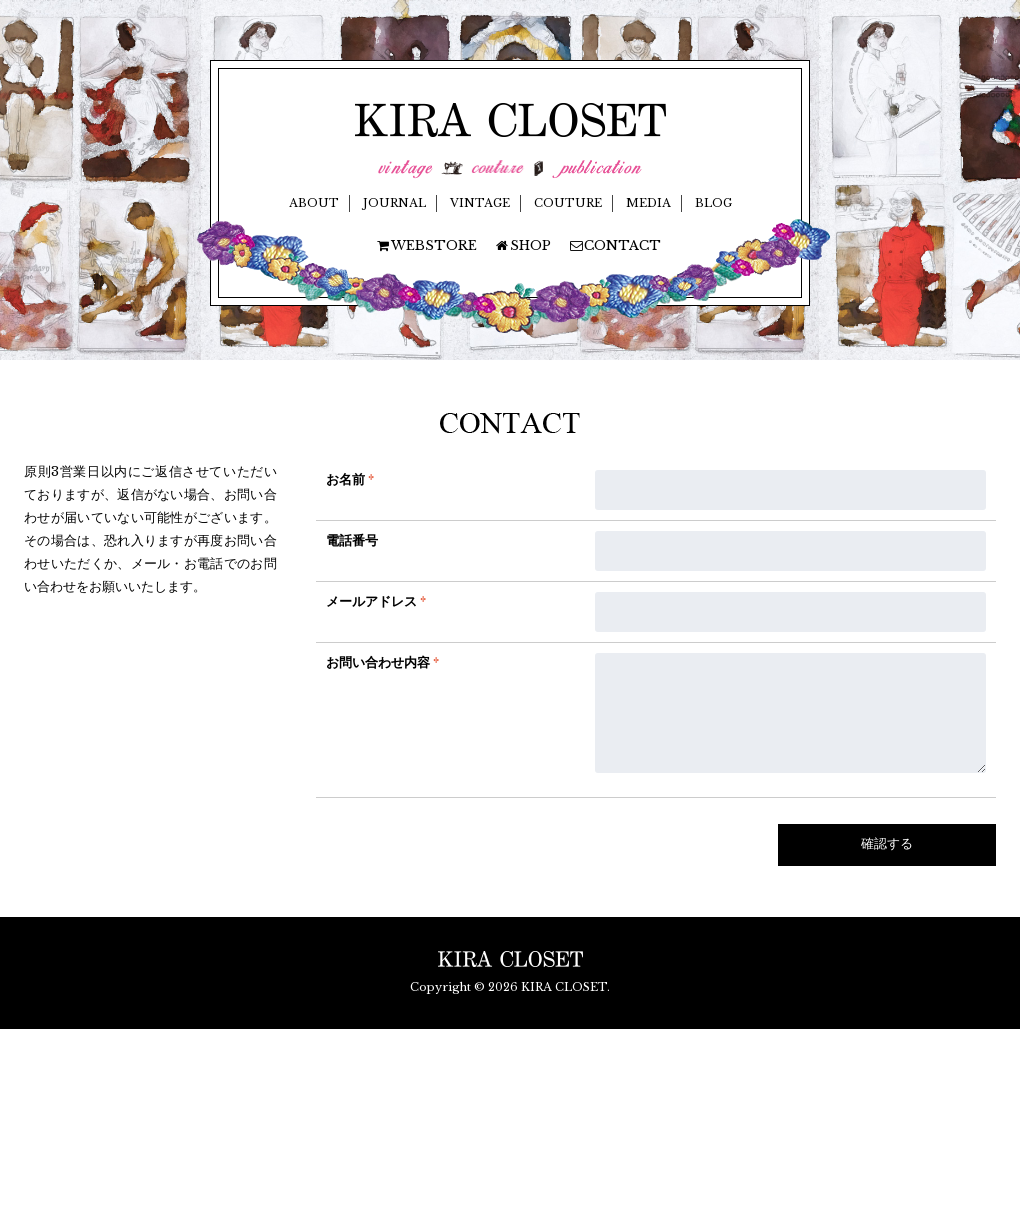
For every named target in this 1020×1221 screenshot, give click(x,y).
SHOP (522, 245)
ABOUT (314, 203)
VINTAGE (480, 203)
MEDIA (648, 203)
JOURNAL (394, 203)
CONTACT (614, 245)
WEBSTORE (426, 245)
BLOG (713, 203)
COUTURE (568, 203)
